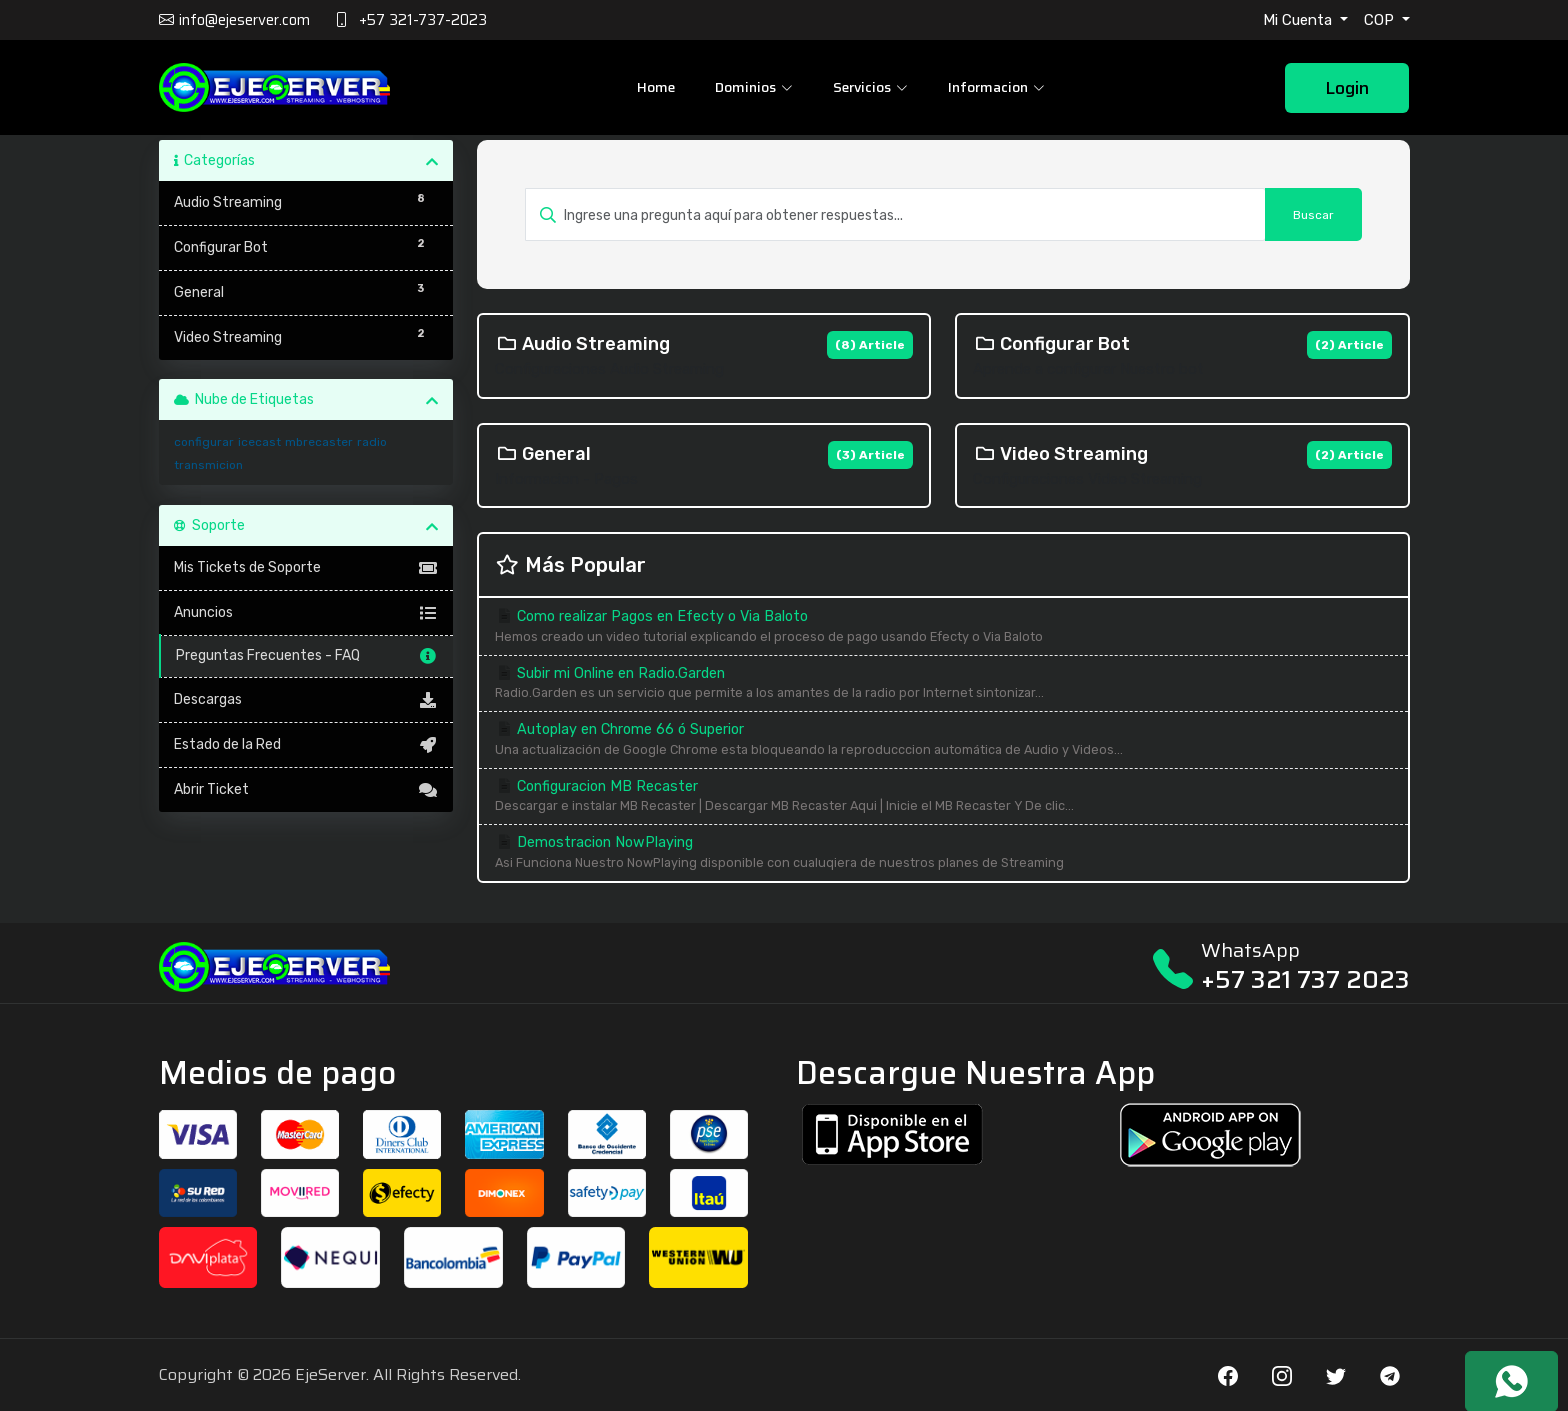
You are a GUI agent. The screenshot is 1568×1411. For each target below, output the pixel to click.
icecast (259, 442)
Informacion (996, 87)
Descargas (306, 700)
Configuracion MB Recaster (943, 797)
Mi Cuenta (1299, 20)
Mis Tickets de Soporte (306, 568)
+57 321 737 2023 (1305, 979)
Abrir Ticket (306, 790)
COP (1381, 20)
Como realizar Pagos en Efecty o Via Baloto (943, 627)
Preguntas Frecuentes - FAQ (307, 656)
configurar (204, 442)
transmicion (208, 465)
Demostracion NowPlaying (943, 853)
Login (1347, 88)
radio (372, 442)
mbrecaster (319, 442)
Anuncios (306, 613)
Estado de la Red (306, 745)
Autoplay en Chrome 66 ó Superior (943, 740)
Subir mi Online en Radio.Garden (943, 684)
